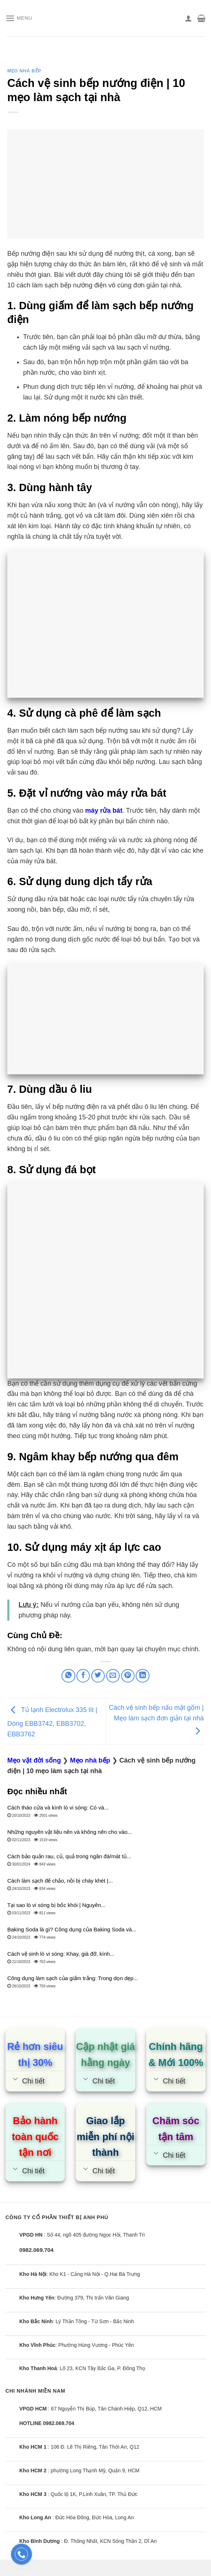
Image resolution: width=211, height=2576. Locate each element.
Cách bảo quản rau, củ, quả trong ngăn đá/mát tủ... (69, 1856)
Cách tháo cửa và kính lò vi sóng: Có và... (57, 1807)
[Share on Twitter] (98, 1676)
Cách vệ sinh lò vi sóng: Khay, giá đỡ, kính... (60, 1954)
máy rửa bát (103, 810)
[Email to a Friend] (113, 1676)
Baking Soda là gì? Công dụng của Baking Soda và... (71, 1929)
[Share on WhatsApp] (68, 1676)
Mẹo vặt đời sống (34, 1760)
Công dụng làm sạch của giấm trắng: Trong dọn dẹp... (72, 1978)
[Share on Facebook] (83, 1676)
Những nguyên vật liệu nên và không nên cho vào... (69, 1832)
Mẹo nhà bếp (24, 70)
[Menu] (19, 18)
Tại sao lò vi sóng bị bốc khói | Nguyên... (56, 1905)
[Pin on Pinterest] (128, 1676)
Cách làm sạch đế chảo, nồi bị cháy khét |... (60, 1881)
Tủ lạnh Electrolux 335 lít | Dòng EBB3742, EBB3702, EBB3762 (52, 1722)
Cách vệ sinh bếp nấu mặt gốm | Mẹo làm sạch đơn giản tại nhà (156, 1719)
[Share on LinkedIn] (142, 1676)
